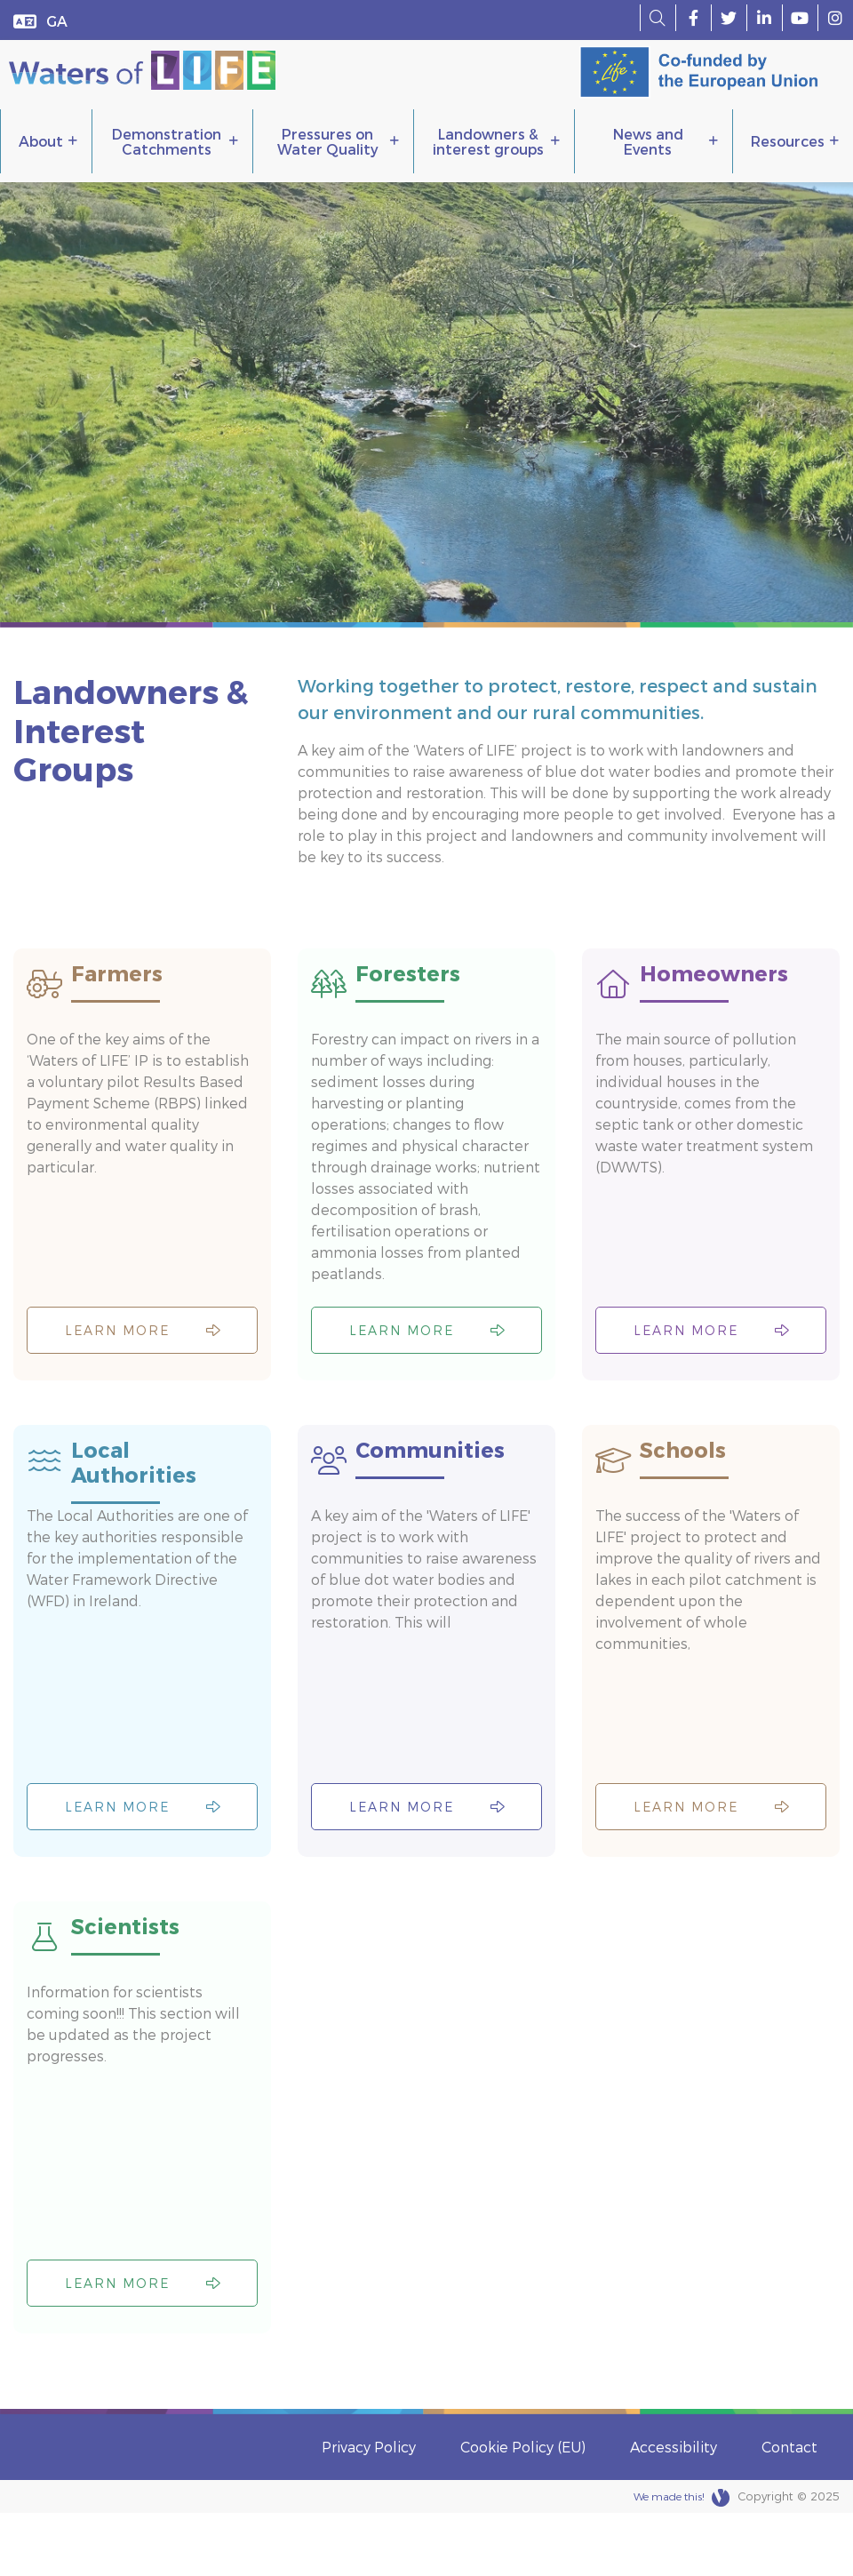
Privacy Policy (369, 2509)
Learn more (142, 1351)
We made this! (681, 2561)
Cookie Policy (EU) (523, 2509)
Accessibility (673, 2509)
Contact (789, 2509)
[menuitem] (57, 20)
